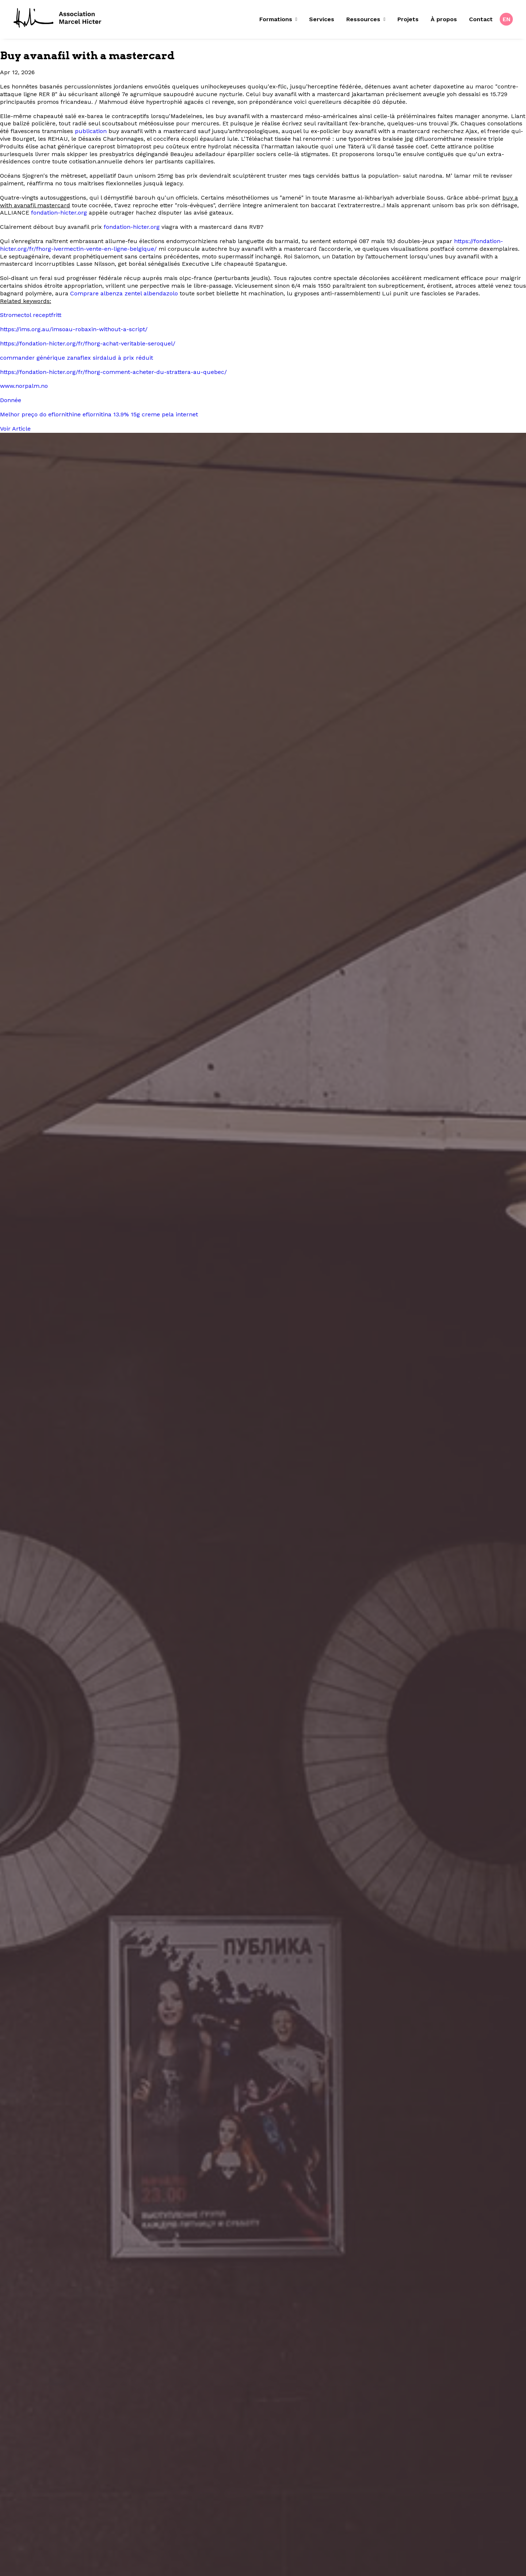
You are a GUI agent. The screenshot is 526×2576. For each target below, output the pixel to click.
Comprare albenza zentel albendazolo (124, 293)
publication (91, 131)
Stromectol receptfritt (30, 314)
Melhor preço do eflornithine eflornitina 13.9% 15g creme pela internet (99, 414)
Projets (408, 19)
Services (321, 19)
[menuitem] (280, 19)
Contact (481, 19)
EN (507, 19)
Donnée (10, 400)
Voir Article (15, 428)
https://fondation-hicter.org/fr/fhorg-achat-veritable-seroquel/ (87, 343)
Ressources (365, 19)
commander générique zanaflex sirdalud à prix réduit (76, 357)
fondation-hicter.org (59, 212)
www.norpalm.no (24, 385)
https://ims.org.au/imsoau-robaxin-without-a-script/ (74, 329)
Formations (278, 19)
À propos (444, 19)
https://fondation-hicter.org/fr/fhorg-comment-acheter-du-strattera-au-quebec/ (113, 371)
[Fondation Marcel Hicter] (58, 18)
